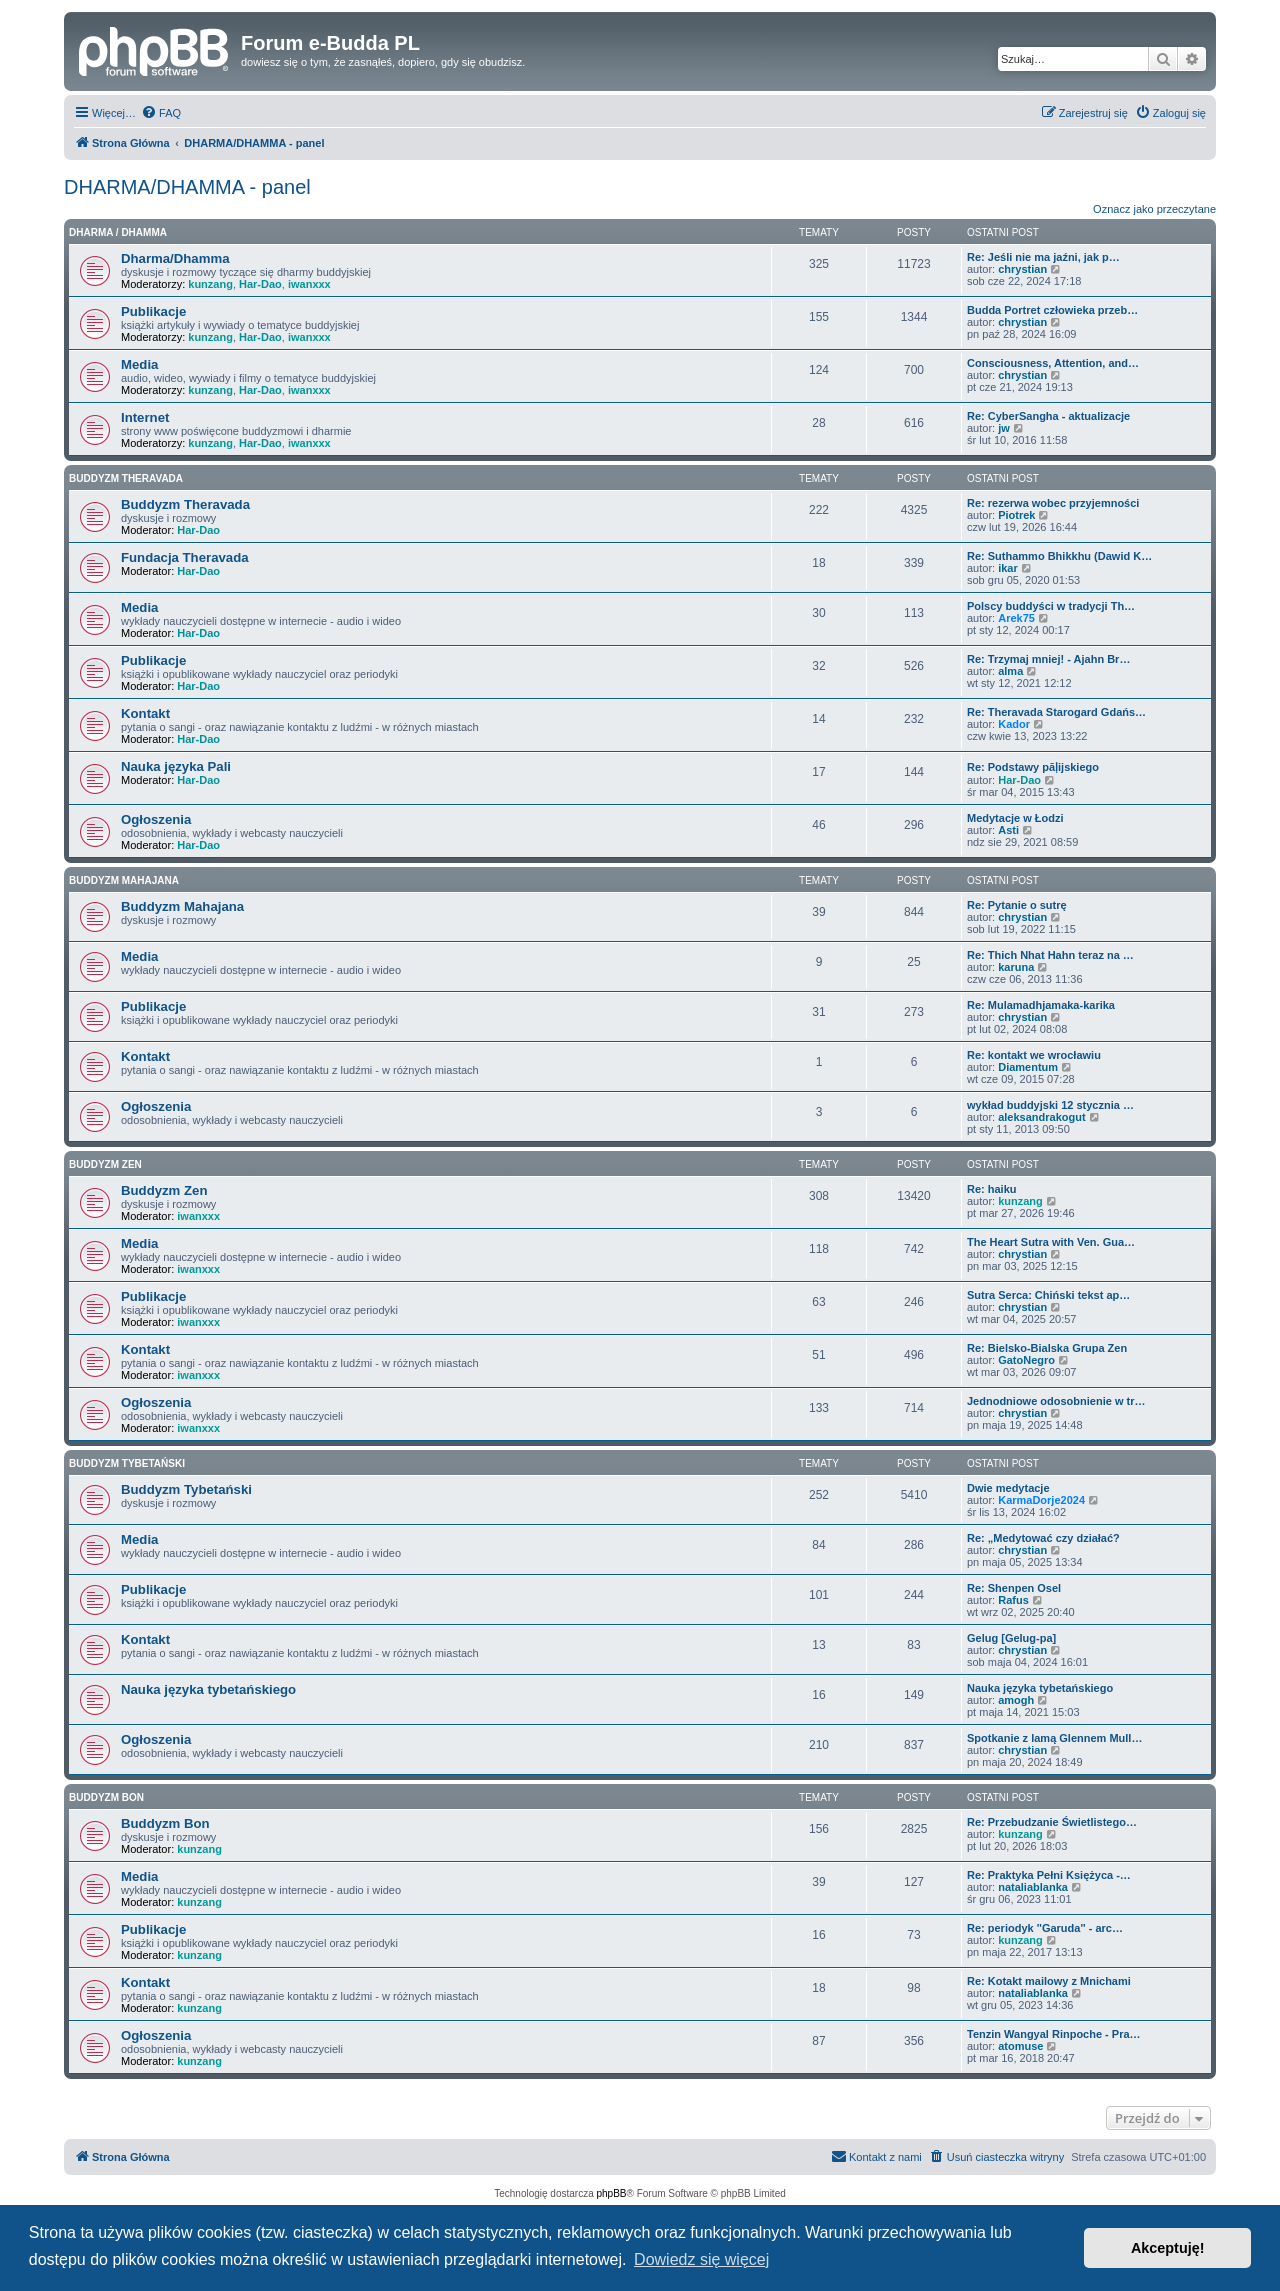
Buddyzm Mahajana (124, 880)
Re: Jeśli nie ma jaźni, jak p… (1043, 257)
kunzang (210, 284)
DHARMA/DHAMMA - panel (187, 187)
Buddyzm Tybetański (127, 1463)
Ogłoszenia (156, 819)
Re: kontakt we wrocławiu (1034, 1055)
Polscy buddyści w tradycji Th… (1051, 606)
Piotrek (1016, 515)
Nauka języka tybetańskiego (208, 1689)
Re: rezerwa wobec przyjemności (1053, 503)
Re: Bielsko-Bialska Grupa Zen (1047, 1348)
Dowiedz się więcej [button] (701, 2259)
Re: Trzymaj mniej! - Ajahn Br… (1048, 659)
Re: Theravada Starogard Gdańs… (1056, 712)
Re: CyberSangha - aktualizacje (1048, 416)
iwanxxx (309, 284)
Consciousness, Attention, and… (1053, 363)
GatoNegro (1026, 1360)
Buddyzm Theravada (126, 478)
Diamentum (1028, 1067)
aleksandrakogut (1041, 1117)
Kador (1014, 724)
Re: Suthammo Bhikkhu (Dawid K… (1059, 556)
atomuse (1020, 2046)
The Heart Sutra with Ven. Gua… (1051, 1242)
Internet (145, 417)
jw (1004, 428)
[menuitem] (161, 113)
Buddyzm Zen (105, 1164)
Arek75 (1016, 618)
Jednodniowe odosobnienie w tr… (1056, 1401)
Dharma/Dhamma (175, 258)
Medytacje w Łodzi (1015, 818)
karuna (1016, 967)
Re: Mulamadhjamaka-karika (1041, 1005)
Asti (1008, 830)
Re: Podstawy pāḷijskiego (1033, 767)
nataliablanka (1033, 1887)
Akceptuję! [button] (1168, 2248)
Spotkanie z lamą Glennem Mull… (1054, 1738)
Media (139, 364)
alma (1010, 671)
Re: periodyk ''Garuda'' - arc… (1045, 1928)
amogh (1016, 1700)
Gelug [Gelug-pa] (1011, 1638)
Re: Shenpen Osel (1014, 1588)
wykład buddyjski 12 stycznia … (1050, 1105)
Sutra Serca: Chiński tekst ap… (1048, 1295)
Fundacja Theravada (185, 557)
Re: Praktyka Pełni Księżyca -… (1049, 1875)
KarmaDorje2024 (1041, 1500)
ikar (1008, 568)
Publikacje (153, 311)
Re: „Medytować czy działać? (1043, 1538)
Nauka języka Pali (176, 766)
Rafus (1013, 1600)
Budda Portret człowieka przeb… (1052, 310)
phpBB (612, 2193)
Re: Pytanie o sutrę (1017, 905)
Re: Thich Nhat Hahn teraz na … (1050, 955)
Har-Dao (260, 284)
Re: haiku (992, 1189)
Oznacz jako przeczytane (1154, 209)
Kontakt (145, 713)
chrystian (1022, 269)
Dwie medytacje (1008, 1488)
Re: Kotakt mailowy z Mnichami (1049, 1981)
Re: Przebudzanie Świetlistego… (1052, 1822)
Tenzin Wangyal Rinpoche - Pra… (1054, 2034)
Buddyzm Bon (106, 1797)
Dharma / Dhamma (118, 232)
